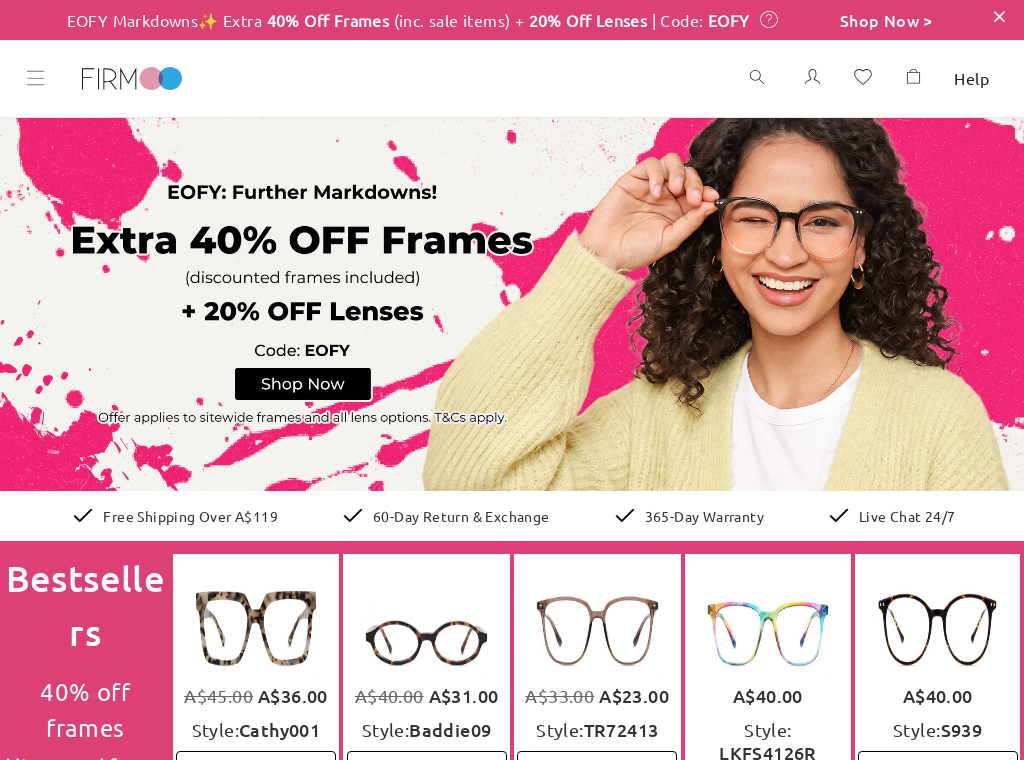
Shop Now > (886, 20)
